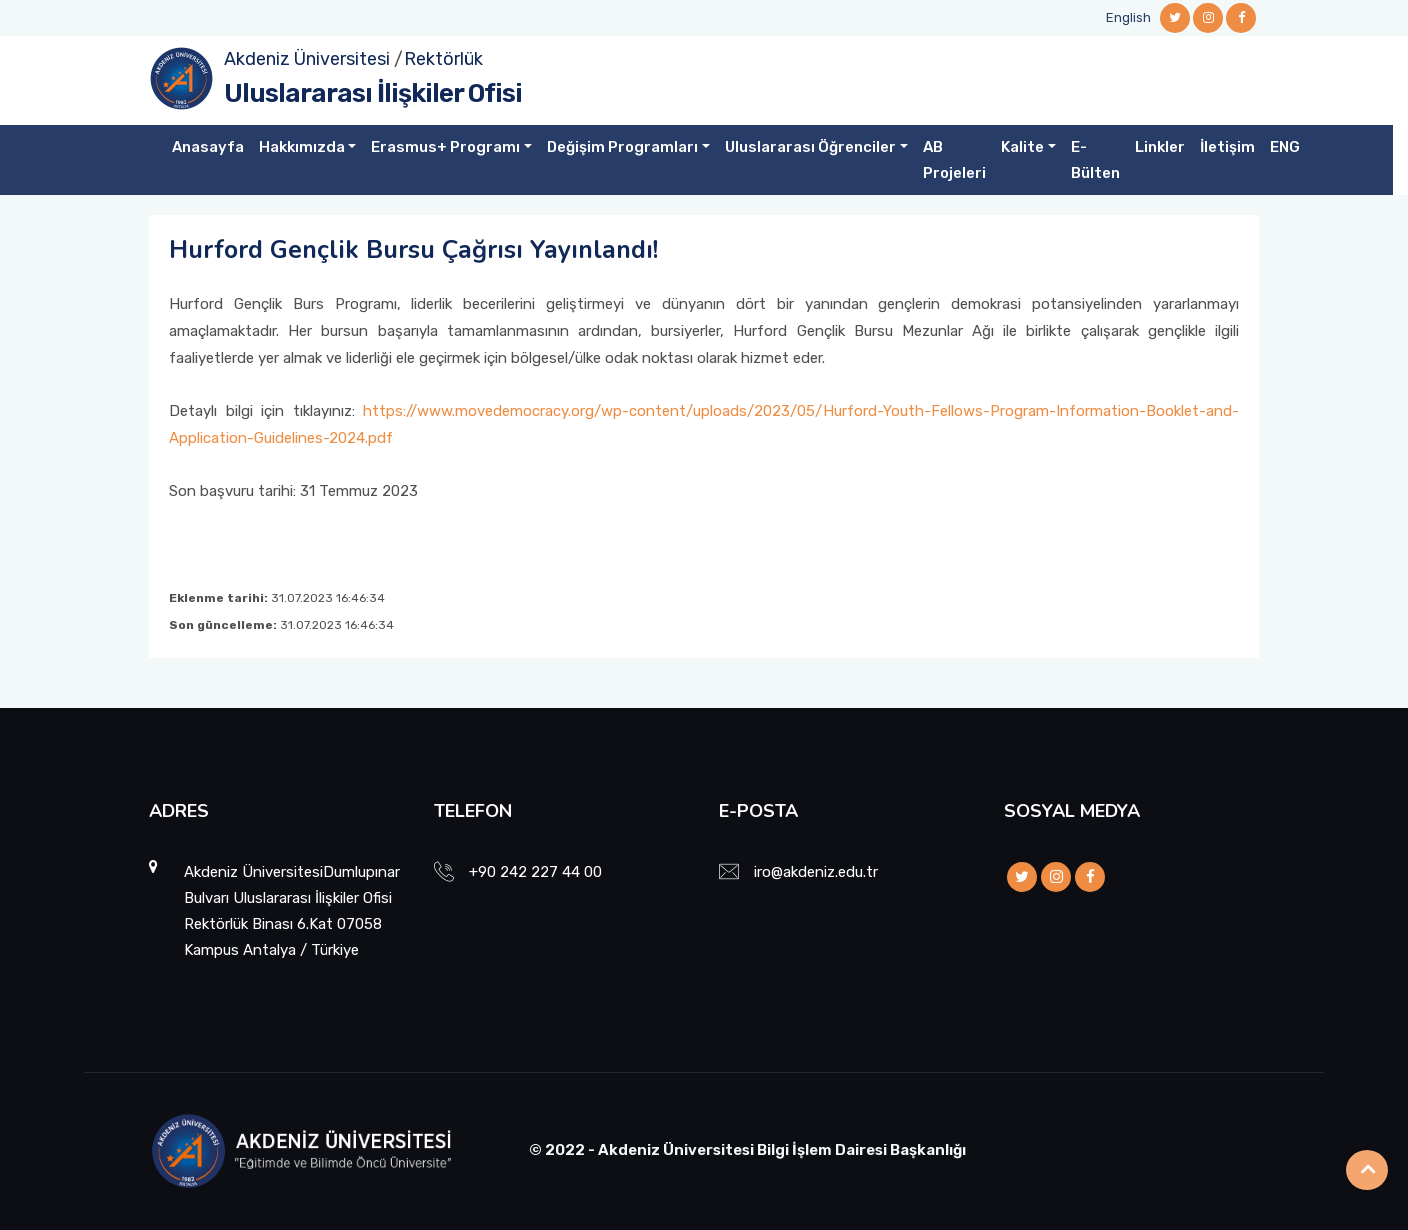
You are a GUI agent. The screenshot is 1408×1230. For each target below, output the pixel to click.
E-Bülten (1095, 160)
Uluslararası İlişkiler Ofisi (373, 93)
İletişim (1227, 147)
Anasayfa (208, 147)
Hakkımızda (302, 147)
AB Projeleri (954, 160)
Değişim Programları (622, 147)
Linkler (1160, 147)
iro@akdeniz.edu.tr (816, 872)
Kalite (1022, 147)
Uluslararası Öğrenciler (810, 147)
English (1128, 17)
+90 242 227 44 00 (535, 872)
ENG (1285, 147)
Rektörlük (443, 59)
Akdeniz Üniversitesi (307, 59)
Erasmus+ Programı (445, 147)
